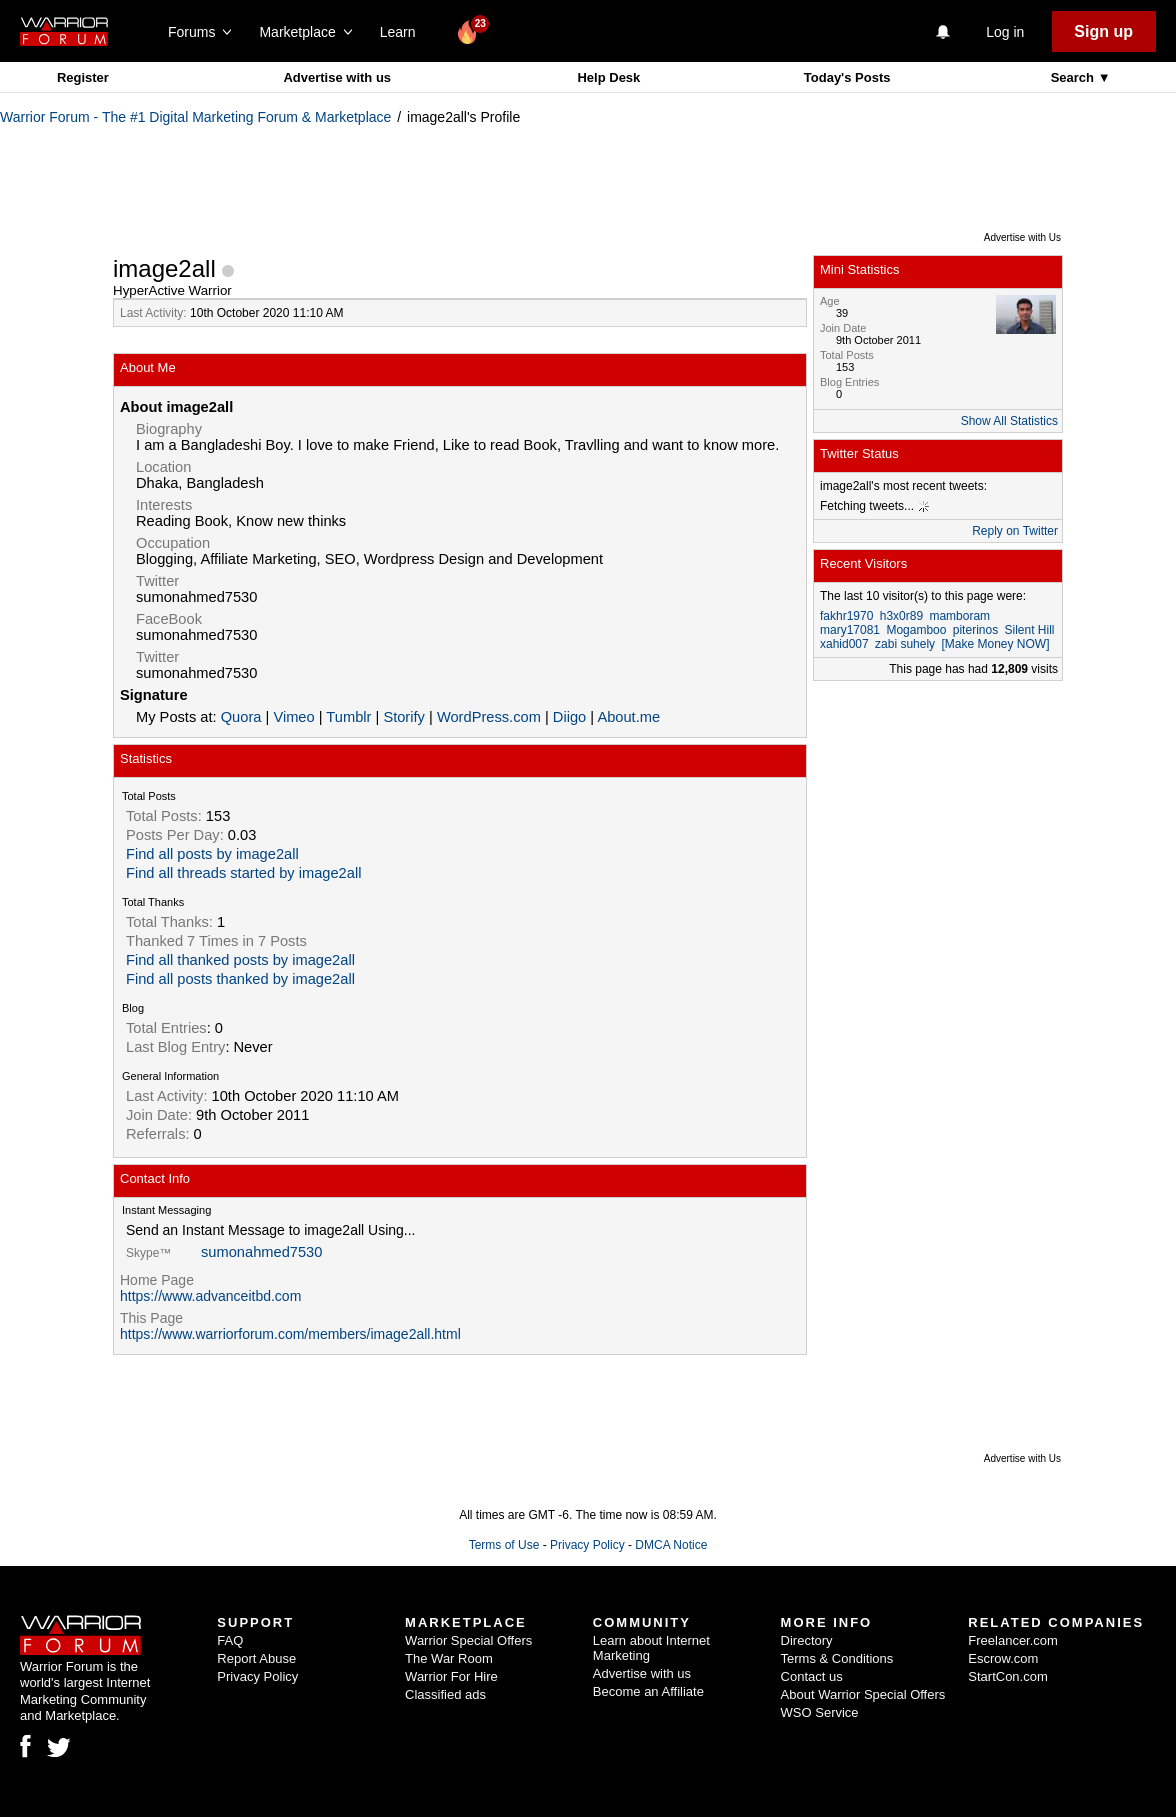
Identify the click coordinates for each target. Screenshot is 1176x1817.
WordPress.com (489, 717)
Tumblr (348, 717)
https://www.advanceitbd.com (210, 1296)
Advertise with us (337, 77)
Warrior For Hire (451, 1676)
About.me (628, 717)
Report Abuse (256, 1658)
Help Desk (608, 77)
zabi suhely (905, 644)
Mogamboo (916, 630)
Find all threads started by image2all (243, 873)
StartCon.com (1007, 1676)
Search (1074, 77)
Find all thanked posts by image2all (240, 960)
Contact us (812, 1676)
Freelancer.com (1013, 1640)
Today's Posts (847, 77)
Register (83, 77)
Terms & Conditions (837, 1658)
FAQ (230, 1640)
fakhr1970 (846, 616)
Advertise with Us (1022, 237)
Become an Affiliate (648, 1691)
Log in (1005, 32)
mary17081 (850, 630)
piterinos (975, 630)
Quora (241, 717)
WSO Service (820, 1712)
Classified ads (445, 1694)
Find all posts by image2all (212, 854)
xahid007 (844, 644)
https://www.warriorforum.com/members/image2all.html (290, 1334)
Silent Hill (1029, 630)
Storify (404, 717)
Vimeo (293, 717)
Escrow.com (1003, 1658)
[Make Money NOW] (995, 644)
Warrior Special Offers (468, 1640)
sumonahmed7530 (261, 1252)
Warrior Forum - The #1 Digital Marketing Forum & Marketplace (195, 117)
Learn (403, 32)
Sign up (1103, 31)
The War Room (449, 1658)
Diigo (569, 717)
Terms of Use (504, 1545)
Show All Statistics (1009, 421)
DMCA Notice (671, 1545)
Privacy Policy (587, 1545)
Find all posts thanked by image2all (240, 979)
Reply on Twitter (1015, 531)
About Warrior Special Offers (863, 1694)
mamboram (959, 616)
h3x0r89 (901, 616)
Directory (807, 1640)
